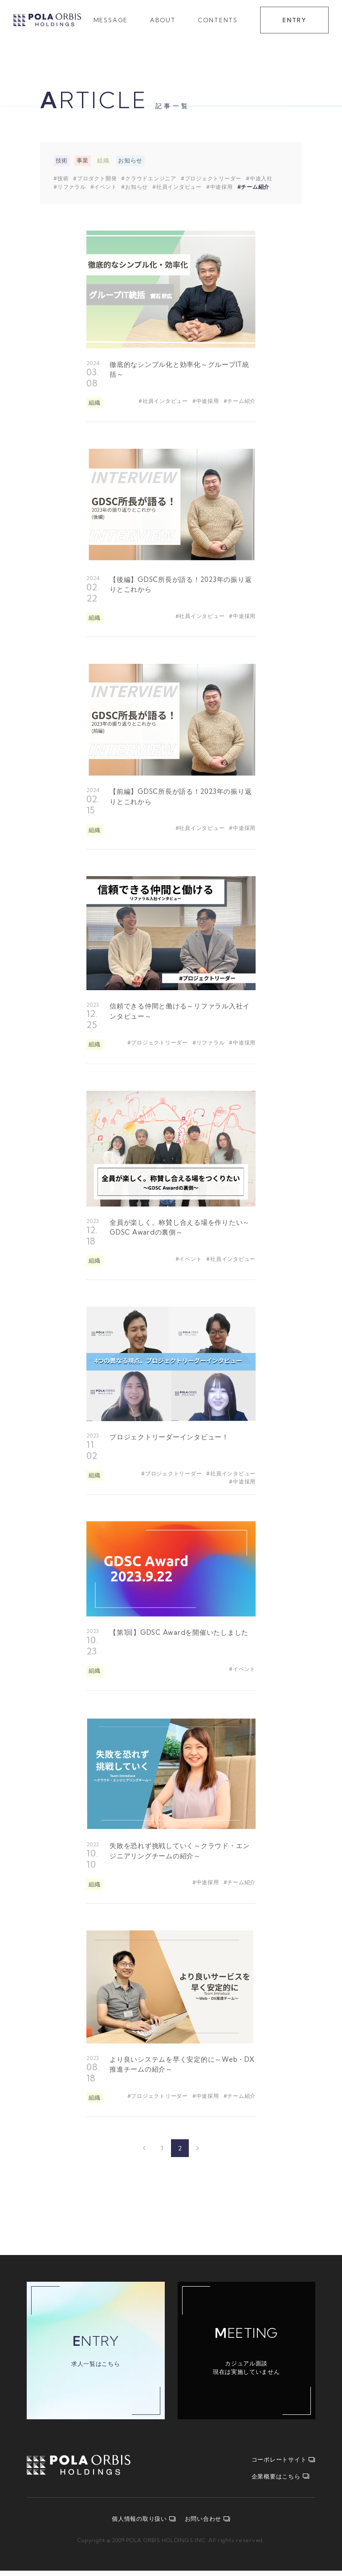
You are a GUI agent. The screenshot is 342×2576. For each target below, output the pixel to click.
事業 (82, 160)
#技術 (61, 178)
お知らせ (130, 160)
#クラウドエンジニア (148, 178)
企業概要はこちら (280, 2481)
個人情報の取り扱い (144, 2523)
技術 (62, 160)
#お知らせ (134, 187)
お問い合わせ (207, 2523)
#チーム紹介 (253, 187)
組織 (103, 160)
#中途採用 (219, 187)
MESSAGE (111, 20)
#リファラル (69, 187)
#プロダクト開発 (95, 178)
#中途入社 (259, 178)
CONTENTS (218, 20)
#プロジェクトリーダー (211, 178)
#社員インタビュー (177, 187)
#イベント (103, 187)
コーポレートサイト (284, 2464)
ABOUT (162, 20)
